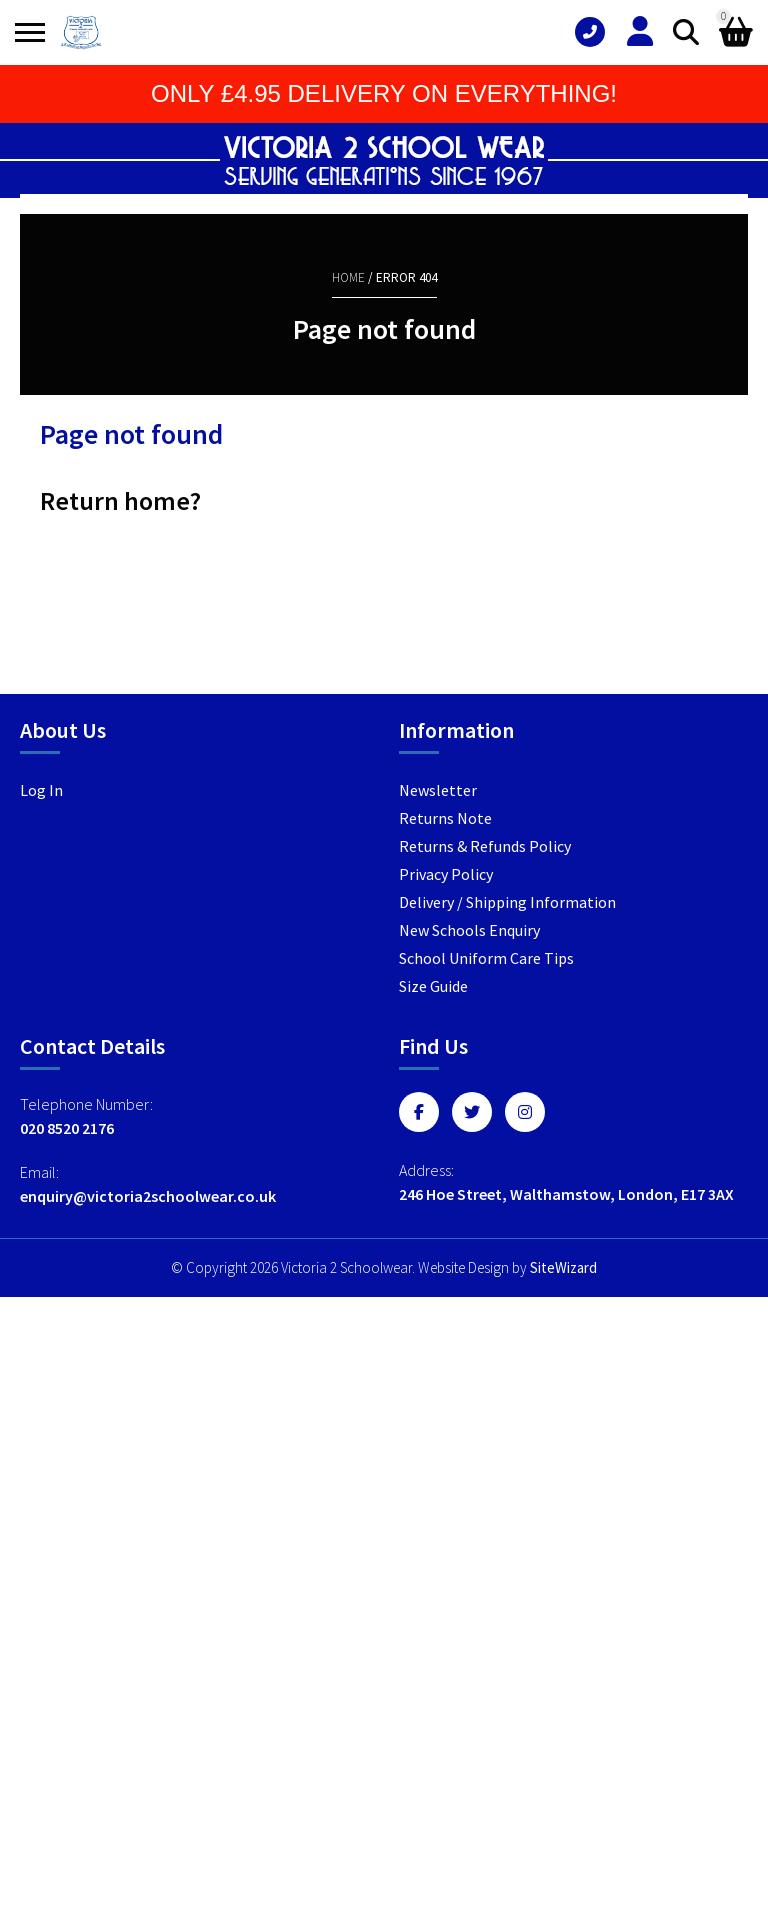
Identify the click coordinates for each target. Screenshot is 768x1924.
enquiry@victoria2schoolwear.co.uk (148, 1196)
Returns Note (445, 818)
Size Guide (433, 986)
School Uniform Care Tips (486, 958)
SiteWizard (563, 1267)
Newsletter (438, 790)
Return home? (120, 500)
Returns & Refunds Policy (485, 846)
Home (348, 277)
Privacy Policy (446, 874)
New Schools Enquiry (469, 930)
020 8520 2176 (67, 1128)
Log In (41, 790)
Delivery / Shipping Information (507, 902)
